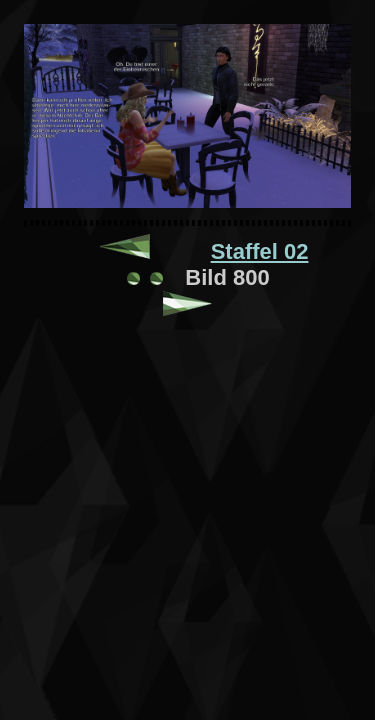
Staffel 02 (260, 251)
